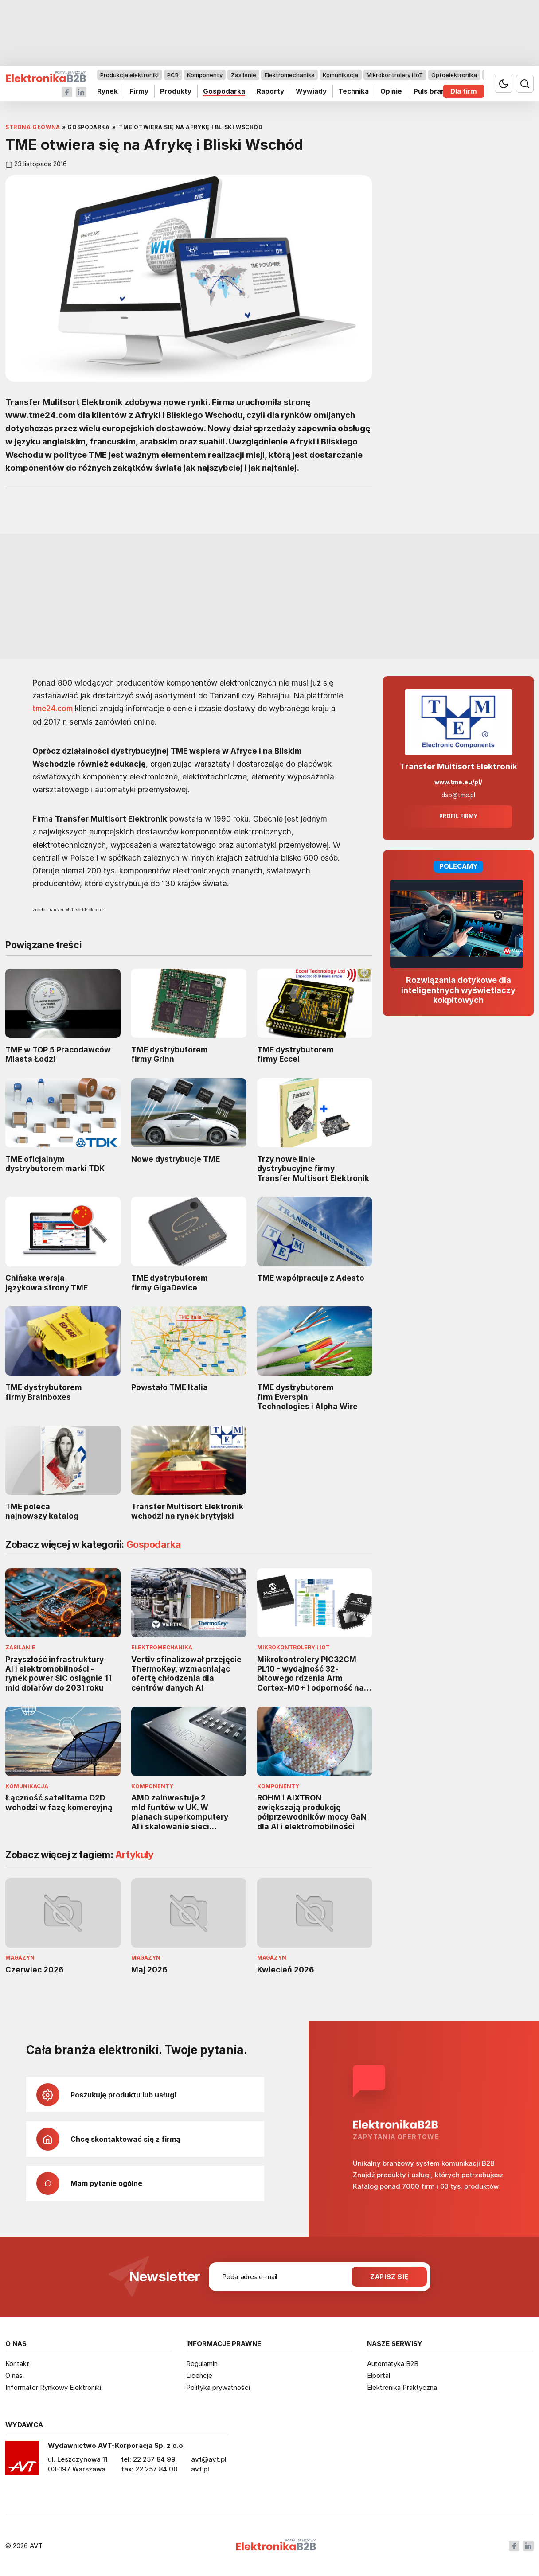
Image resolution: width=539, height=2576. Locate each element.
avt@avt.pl (209, 2459)
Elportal (378, 2375)
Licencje (199, 2375)
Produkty (175, 91)
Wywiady (311, 91)
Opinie (391, 91)
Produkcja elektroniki (129, 74)
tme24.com (52, 708)
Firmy (138, 91)
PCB (173, 74)
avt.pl (200, 2469)
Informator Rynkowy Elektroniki (53, 2387)
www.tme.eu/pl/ (458, 782)
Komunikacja (340, 74)
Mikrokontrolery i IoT (395, 74)
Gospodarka (224, 91)
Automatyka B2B (392, 2363)
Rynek (107, 91)
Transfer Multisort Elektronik (458, 766)
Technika (353, 91)
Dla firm (463, 91)
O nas (14, 2375)
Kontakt (17, 2363)
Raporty (270, 91)
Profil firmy (458, 816)
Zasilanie (243, 74)
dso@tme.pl (458, 795)
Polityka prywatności (218, 2387)
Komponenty (205, 74)
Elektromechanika (290, 74)
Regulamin (202, 2363)
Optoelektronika (454, 74)
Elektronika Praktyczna (402, 2387)
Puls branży (433, 91)
